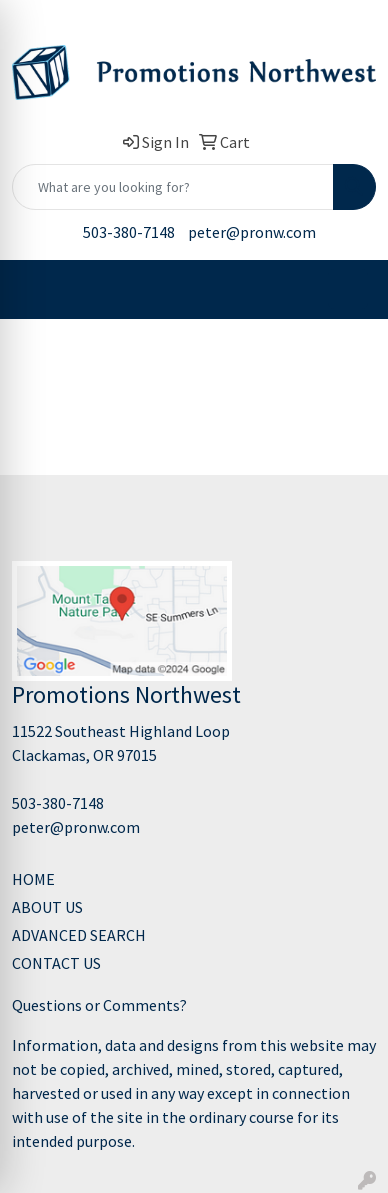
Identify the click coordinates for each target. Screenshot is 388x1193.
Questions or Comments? (99, 1005)
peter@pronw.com (252, 232)
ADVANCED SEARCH (79, 935)
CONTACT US (56, 963)
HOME (33, 879)
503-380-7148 (129, 232)
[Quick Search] (173, 187)
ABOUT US (47, 907)
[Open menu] (348, 289)
